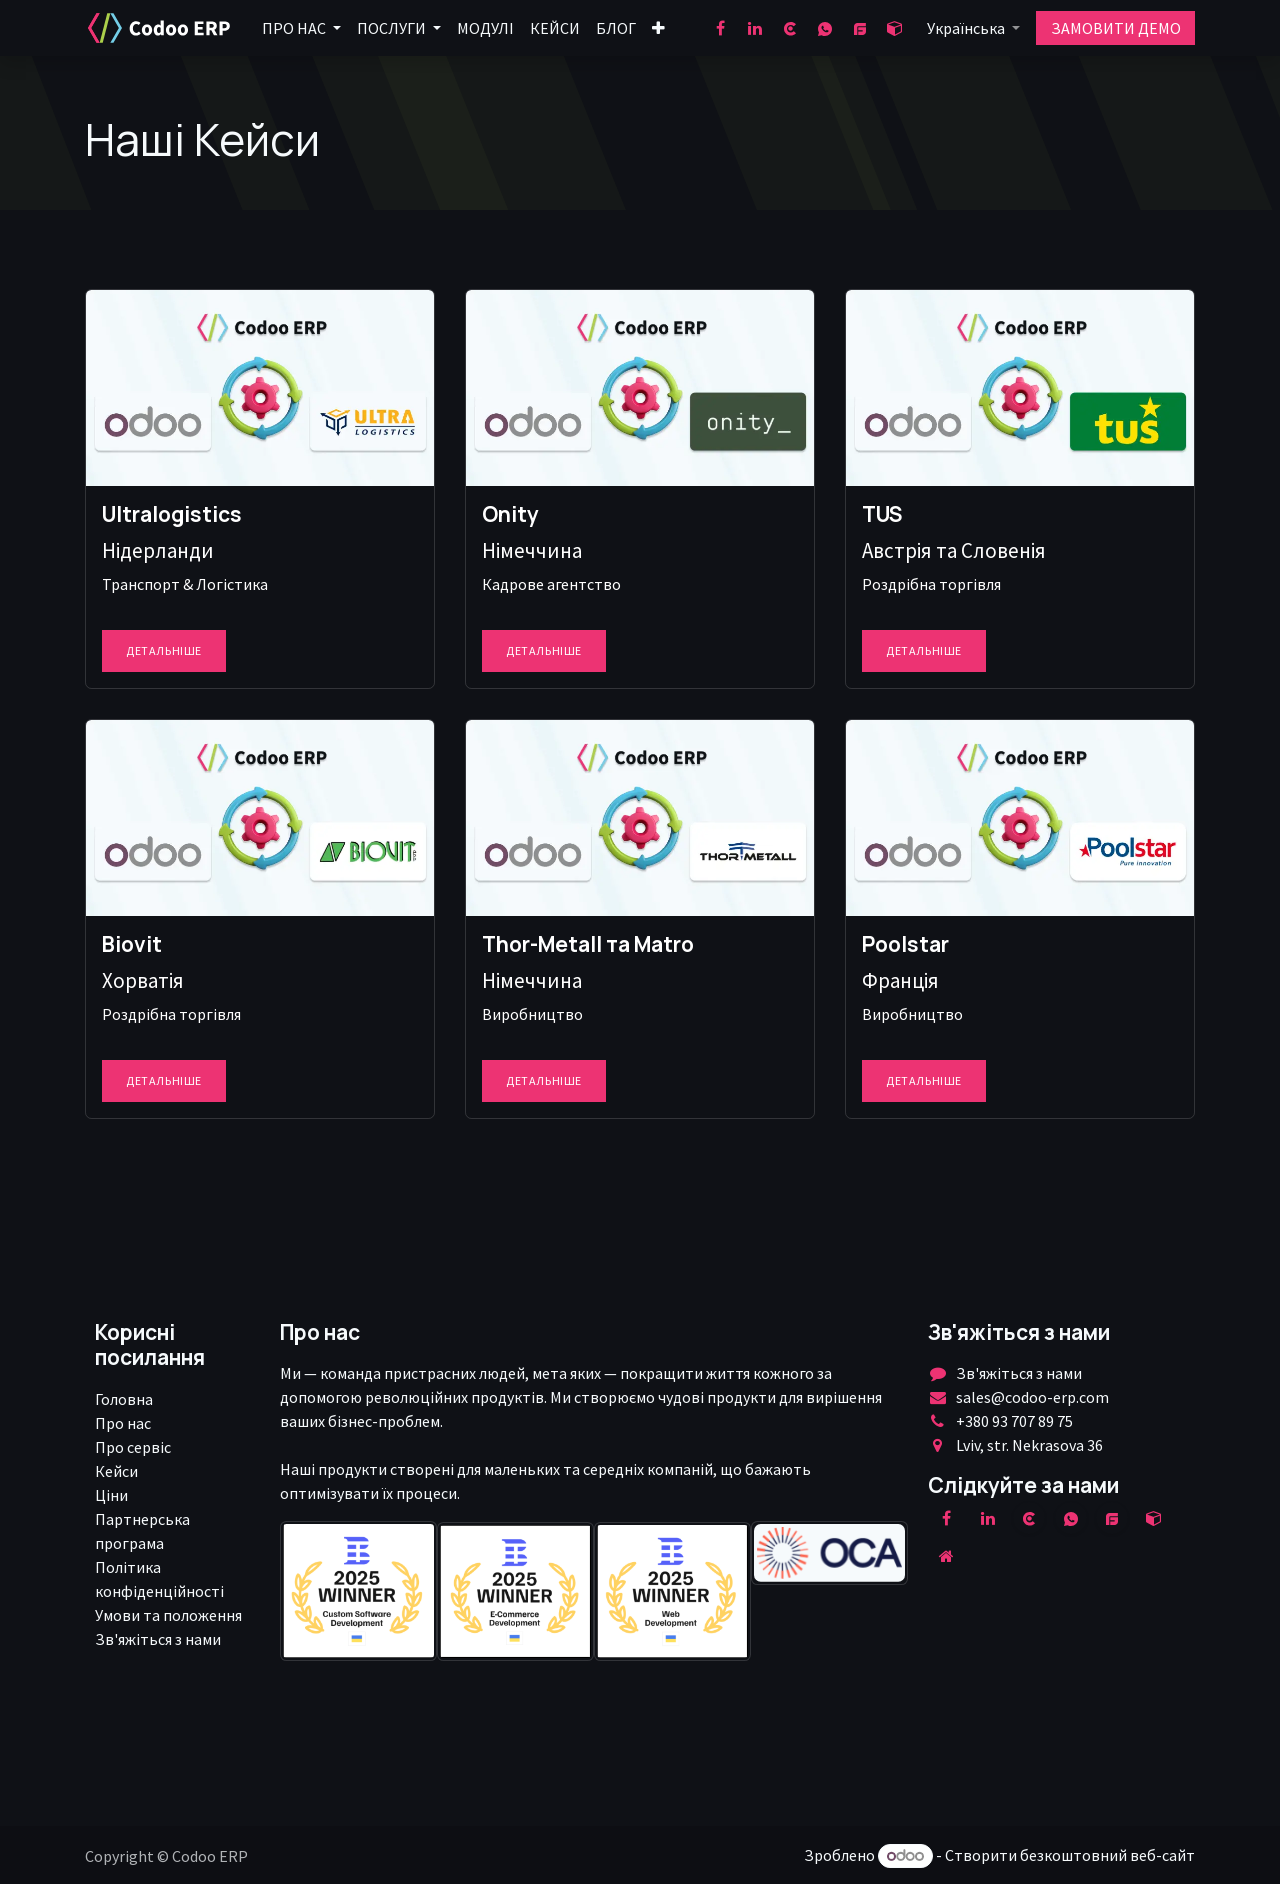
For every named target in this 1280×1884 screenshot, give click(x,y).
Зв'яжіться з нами (158, 1639)
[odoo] (895, 28)
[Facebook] (720, 28)
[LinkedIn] (755, 28)
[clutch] (790, 28)
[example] (1112, 1518)
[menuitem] (301, 28)
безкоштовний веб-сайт (1107, 1855)
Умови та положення (168, 1615)
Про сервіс (133, 1447)
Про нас (123, 1423)
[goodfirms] (860, 28)
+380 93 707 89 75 (1014, 1421)
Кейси (116, 1471)
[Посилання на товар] (260, 388)
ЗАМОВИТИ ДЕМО (1116, 28)
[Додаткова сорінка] (947, 1556)
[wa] (825, 28)
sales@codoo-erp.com (1032, 1397)
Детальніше (164, 650)
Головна (124, 1399)
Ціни (111, 1495)
